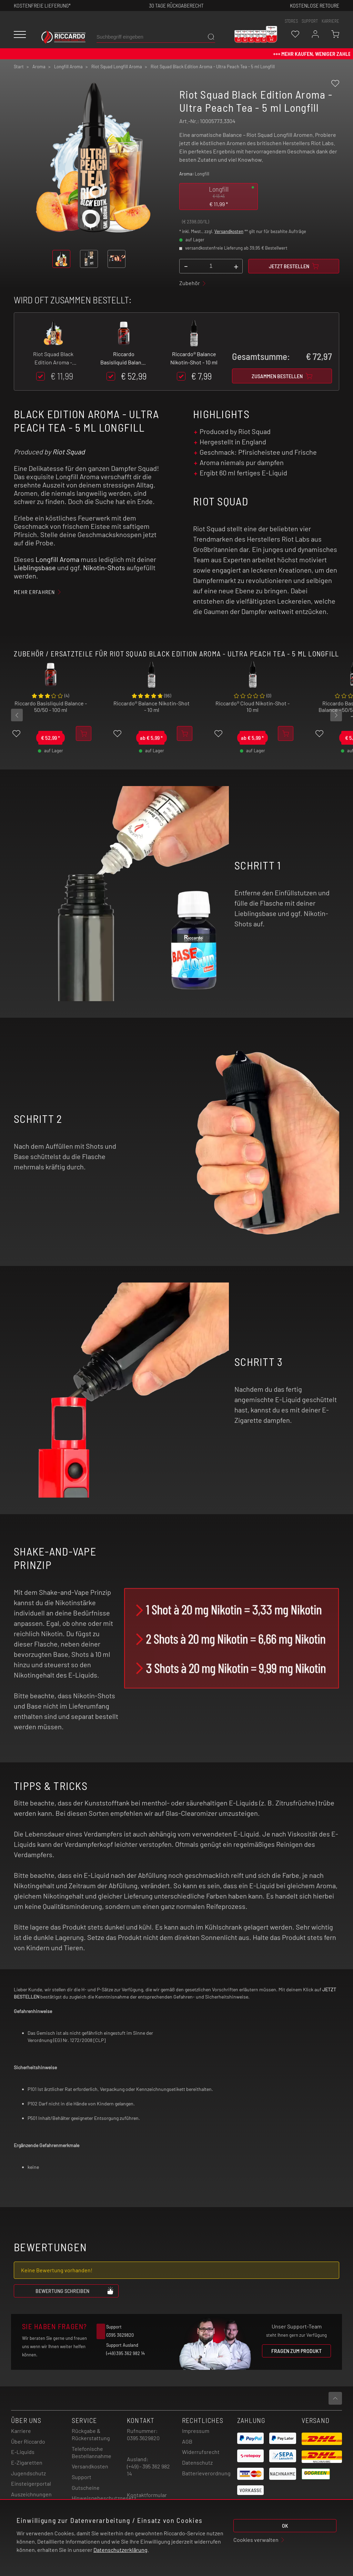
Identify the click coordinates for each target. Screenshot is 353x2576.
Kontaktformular (147, 2495)
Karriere (330, 21)
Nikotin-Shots (104, 567)
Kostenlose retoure (314, 5)
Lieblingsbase (35, 567)
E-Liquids (22, 2451)
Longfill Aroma (57, 559)
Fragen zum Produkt (296, 2350)
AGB (187, 2441)
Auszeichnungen (31, 2494)
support (310, 21)
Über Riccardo (28, 2441)
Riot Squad (68, 451)
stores (291, 21)
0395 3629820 (143, 2438)
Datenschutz (197, 2462)
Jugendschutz (28, 2473)
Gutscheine (86, 2487)
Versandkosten (228, 231)
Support (81, 2477)
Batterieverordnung (206, 2473)
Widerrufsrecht (201, 2451)
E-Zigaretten (26, 2462)
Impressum (195, 2430)
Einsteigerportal (31, 2483)
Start (19, 66)
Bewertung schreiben (75, 2290)
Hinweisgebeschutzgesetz (104, 2498)
